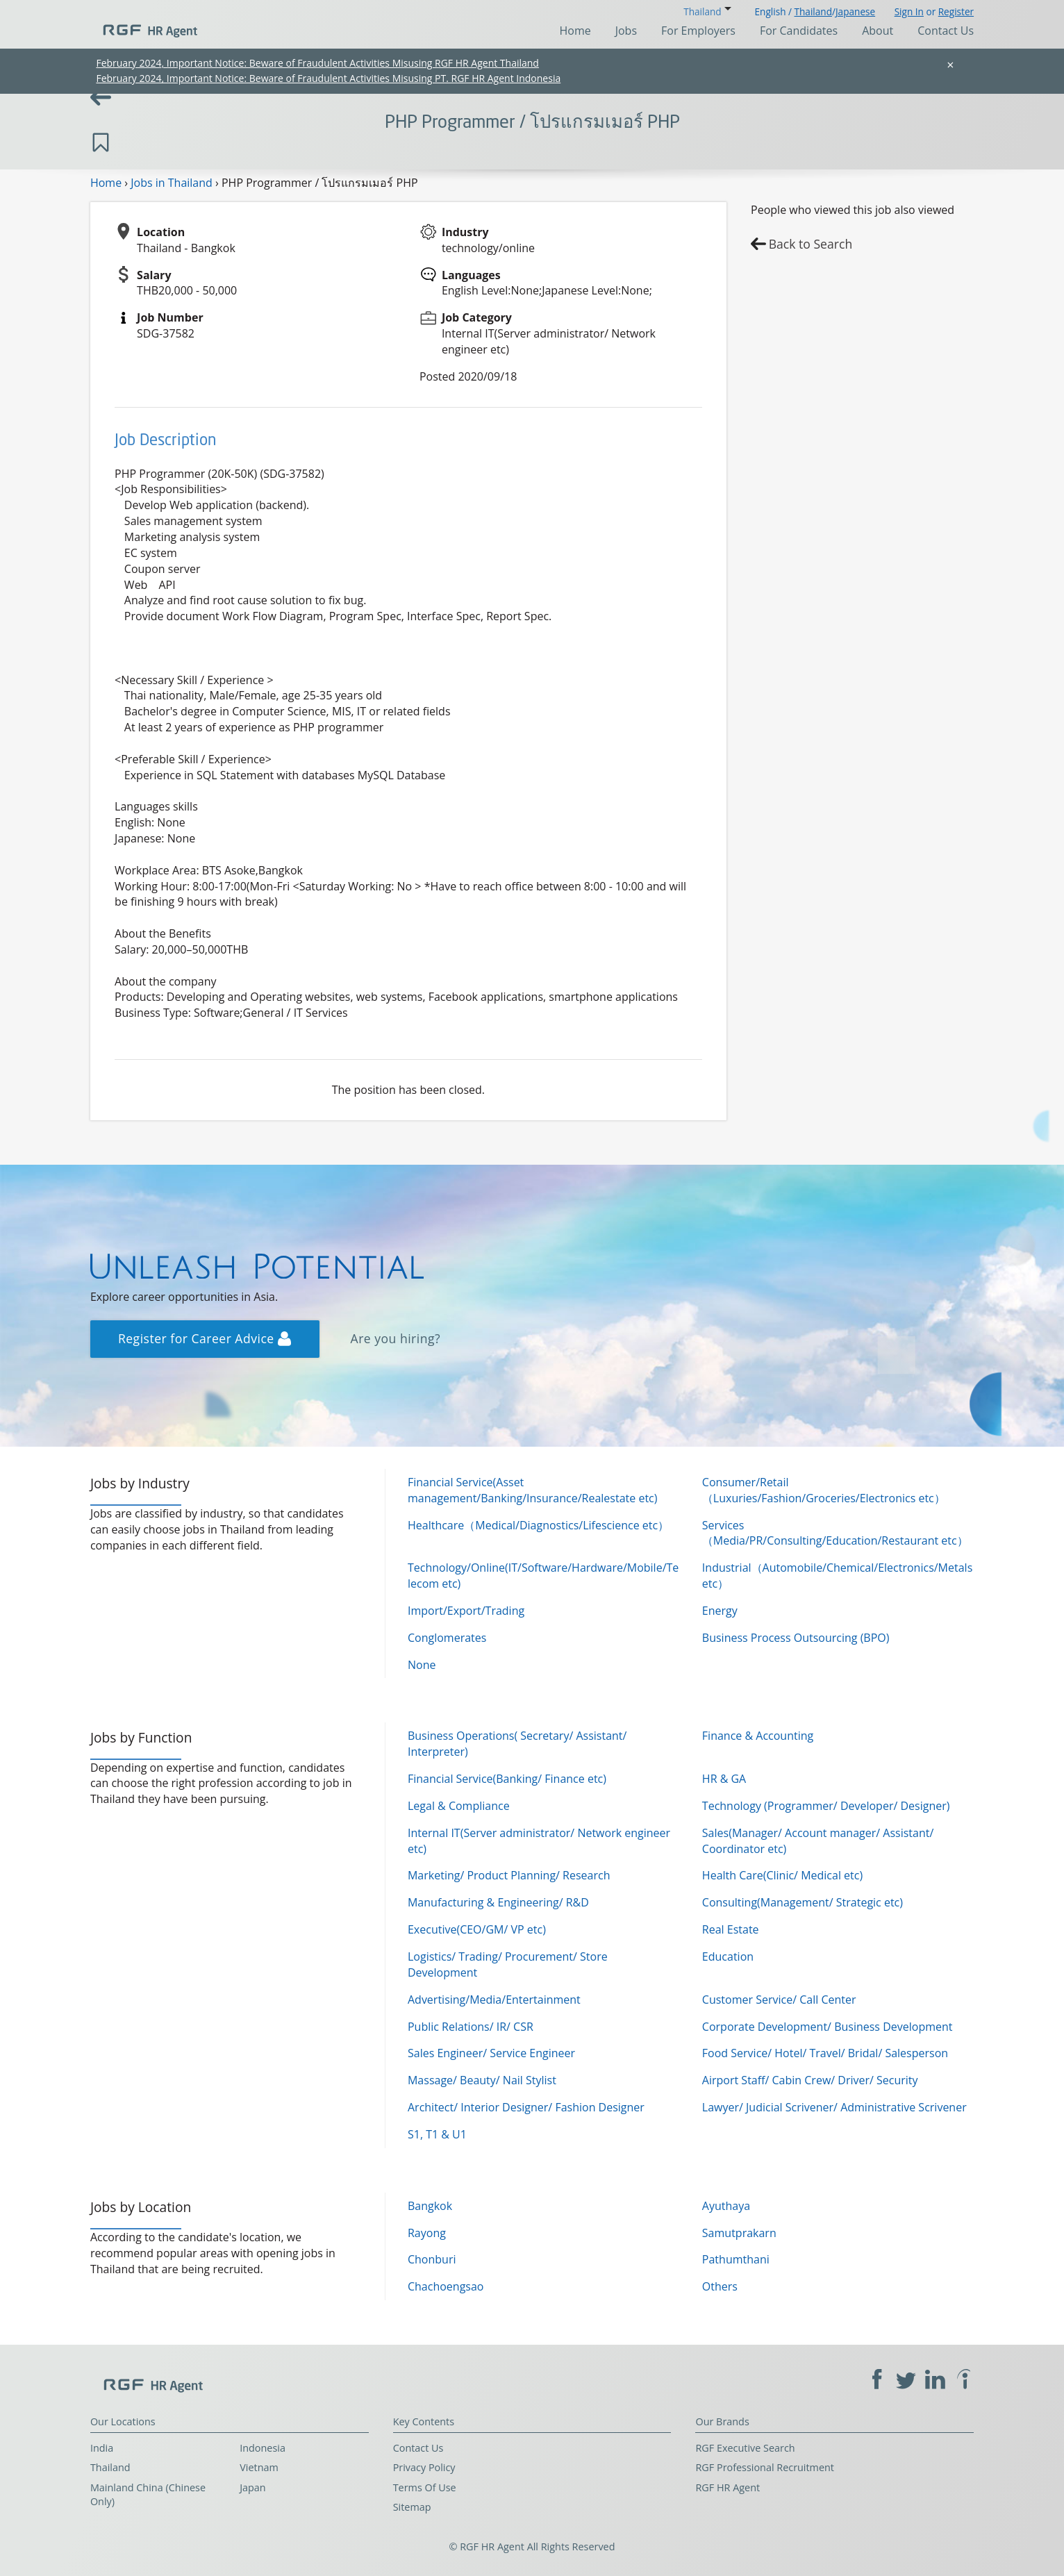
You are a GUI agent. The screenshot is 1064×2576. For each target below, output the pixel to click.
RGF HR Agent (727, 2487)
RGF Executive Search (745, 2447)
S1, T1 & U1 (437, 2134)
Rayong (427, 2233)
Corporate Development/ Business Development (827, 2026)
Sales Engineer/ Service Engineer (491, 2053)
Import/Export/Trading (466, 1610)
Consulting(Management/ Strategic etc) (802, 1902)
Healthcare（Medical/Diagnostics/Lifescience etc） (538, 1525)
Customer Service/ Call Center (779, 1999)
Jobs (626, 30)
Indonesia (262, 2447)
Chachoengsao (446, 2286)
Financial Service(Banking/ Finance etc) (507, 1778)
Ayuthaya (726, 2205)
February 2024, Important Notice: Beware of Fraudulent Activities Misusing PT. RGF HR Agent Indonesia (328, 78)
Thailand (813, 11)
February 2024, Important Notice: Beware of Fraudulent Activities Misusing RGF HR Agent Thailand (317, 62)
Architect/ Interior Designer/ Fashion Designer (526, 2107)
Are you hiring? (396, 1338)
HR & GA (724, 1778)
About (877, 30)
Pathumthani (736, 2259)
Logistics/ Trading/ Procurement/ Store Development (508, 1964)
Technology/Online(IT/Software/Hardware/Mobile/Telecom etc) (543, 1575)
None (421, 1664)
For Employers (698, 30)
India (101, 2447)
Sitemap (412, 2506)
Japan (253, 2487)
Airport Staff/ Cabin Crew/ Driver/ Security (810, 2080)
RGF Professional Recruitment (764, 2467)
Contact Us (945, 30)
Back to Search (811, 243)
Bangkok (430, 2205)
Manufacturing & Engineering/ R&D (498, 1902)
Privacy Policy (424, 2467)
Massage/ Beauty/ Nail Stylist (482, 2080)
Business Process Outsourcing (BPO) (796, 1637)
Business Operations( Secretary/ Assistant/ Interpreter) (517, 1743)
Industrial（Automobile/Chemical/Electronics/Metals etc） (837, 1575)
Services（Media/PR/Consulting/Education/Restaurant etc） (835, 1533)
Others (720, 2286)
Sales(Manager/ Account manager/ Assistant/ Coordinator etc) (817, 1840)
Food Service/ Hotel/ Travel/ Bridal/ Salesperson (825, 2053)
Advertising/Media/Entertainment (494, 1999)
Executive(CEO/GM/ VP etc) (477, 1929)
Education (728, 1956)
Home (574, 30)
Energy (720, 1610)
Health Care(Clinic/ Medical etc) (782, 1875)
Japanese (855, 11)
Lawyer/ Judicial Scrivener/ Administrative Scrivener (834, 2107)
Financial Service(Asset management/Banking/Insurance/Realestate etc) (533, 1490)
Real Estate (730, 1929)
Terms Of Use (424, 2487)
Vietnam (259, 2467)
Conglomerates (447, 1637)
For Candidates (799, 30)
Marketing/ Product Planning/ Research (509, 1875)
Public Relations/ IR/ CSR (470, 2026)
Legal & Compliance (459, 1805)
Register (956, 11)
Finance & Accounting (757, 1735)
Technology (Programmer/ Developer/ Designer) (826, 1805)
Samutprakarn (739, 2233)
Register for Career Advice (204, 1338)
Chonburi (432, 2259)
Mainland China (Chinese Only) (148, 2495)
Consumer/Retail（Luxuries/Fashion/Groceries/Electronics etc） (823, 1490)
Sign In (909, 11)
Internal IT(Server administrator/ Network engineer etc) (539, 1840)
